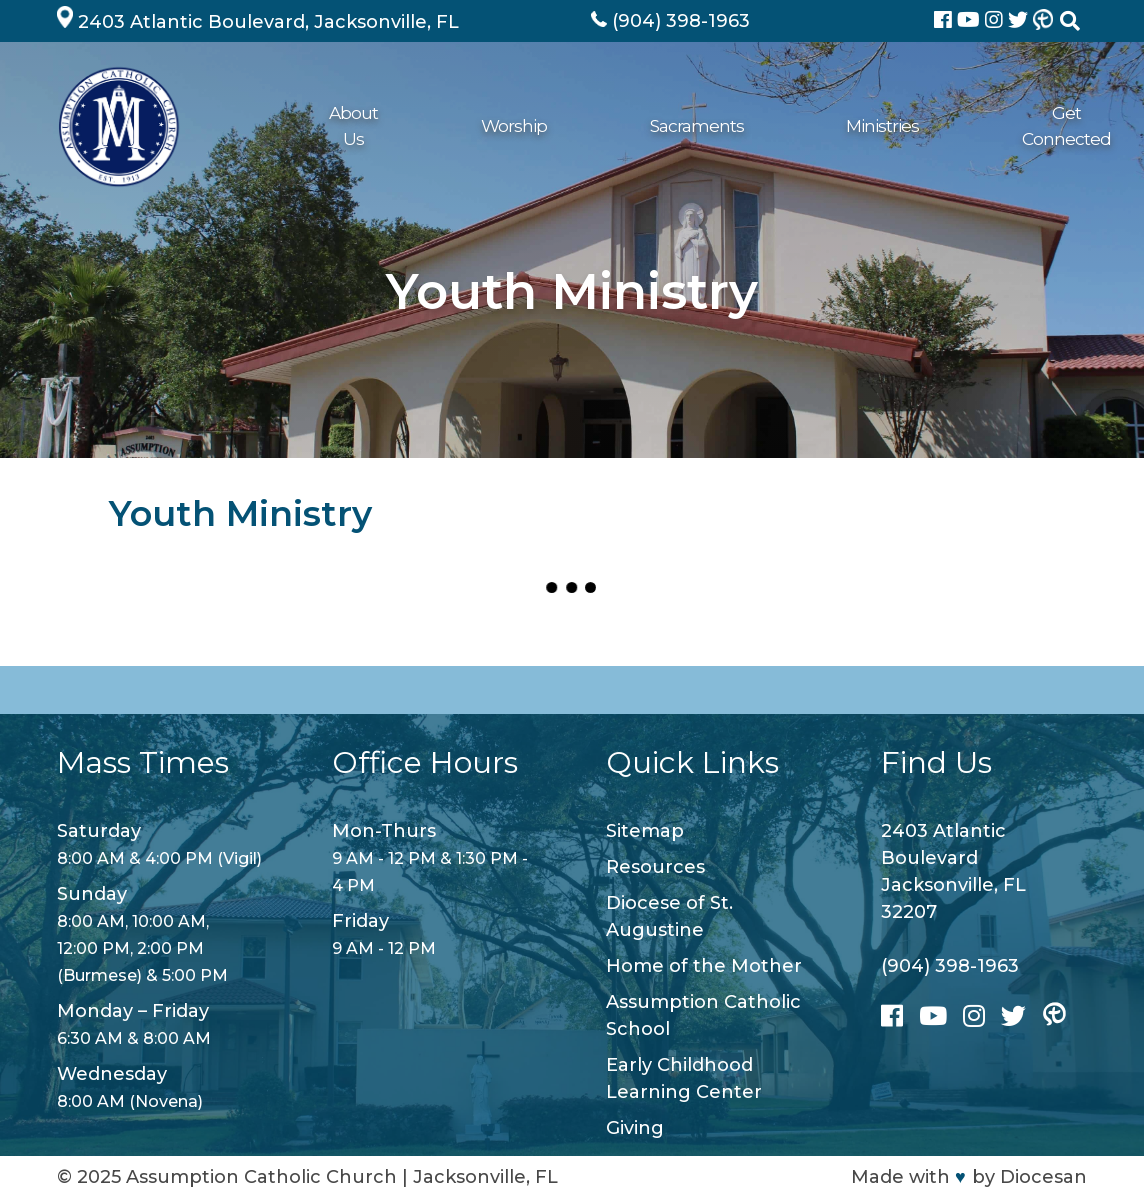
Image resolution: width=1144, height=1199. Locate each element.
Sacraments (492, 125)
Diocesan (1043, 1177)
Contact (1043, 125)
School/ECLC (936, 125)
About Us (290, 125)
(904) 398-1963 (950, 966)
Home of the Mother (704, 966)
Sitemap (645, 831)
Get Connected (725, 125)
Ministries (601, 125)
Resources (655, 867)
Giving (836, 125)
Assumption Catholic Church (261, 1177)
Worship (386, 125)
